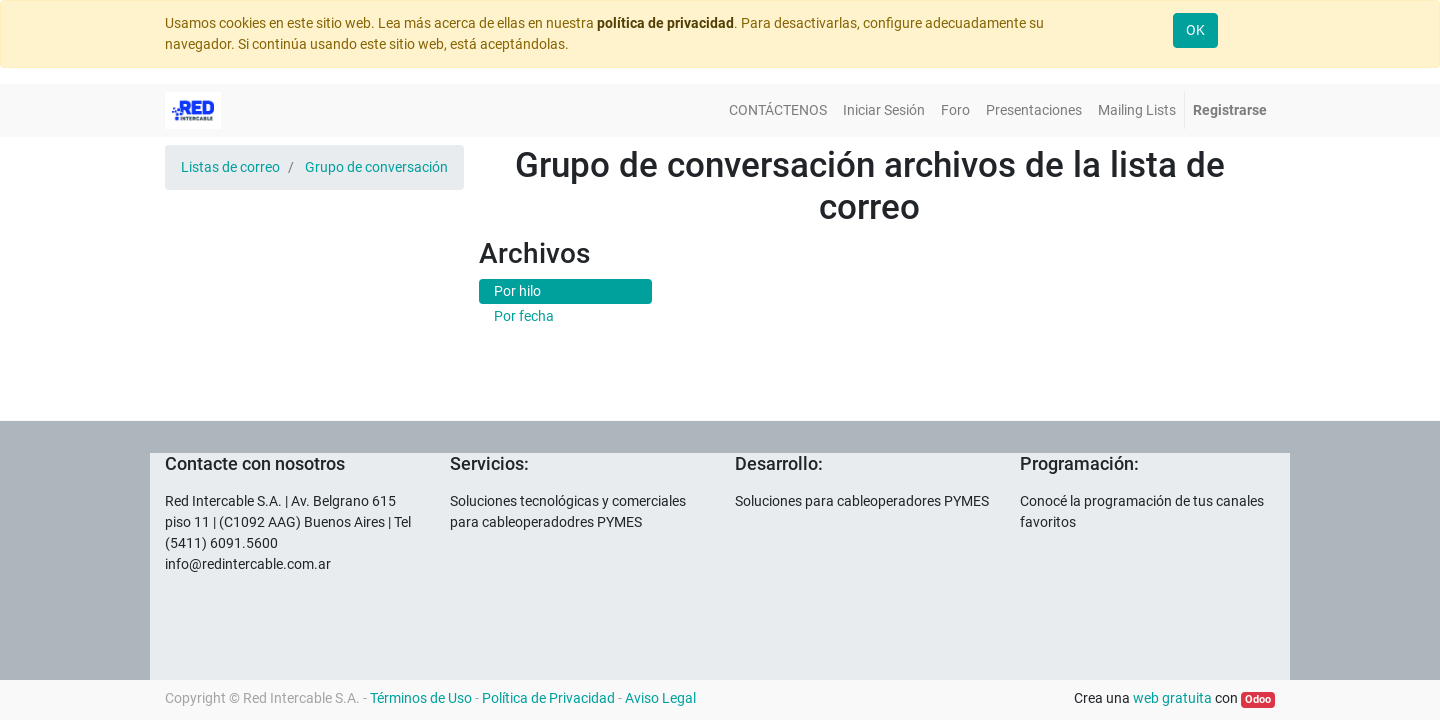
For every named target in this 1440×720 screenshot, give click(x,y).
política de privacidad (665, 23)
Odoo (1258, 699)
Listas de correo (230, 167)
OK (1195, 30)
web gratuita (1172, 698)
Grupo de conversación (376, 167)
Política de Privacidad (548, 698)
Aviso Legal (660, 698)
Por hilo (517, 291)
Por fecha (524, 316)
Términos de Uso (421, 698)
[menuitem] (778, 110)
